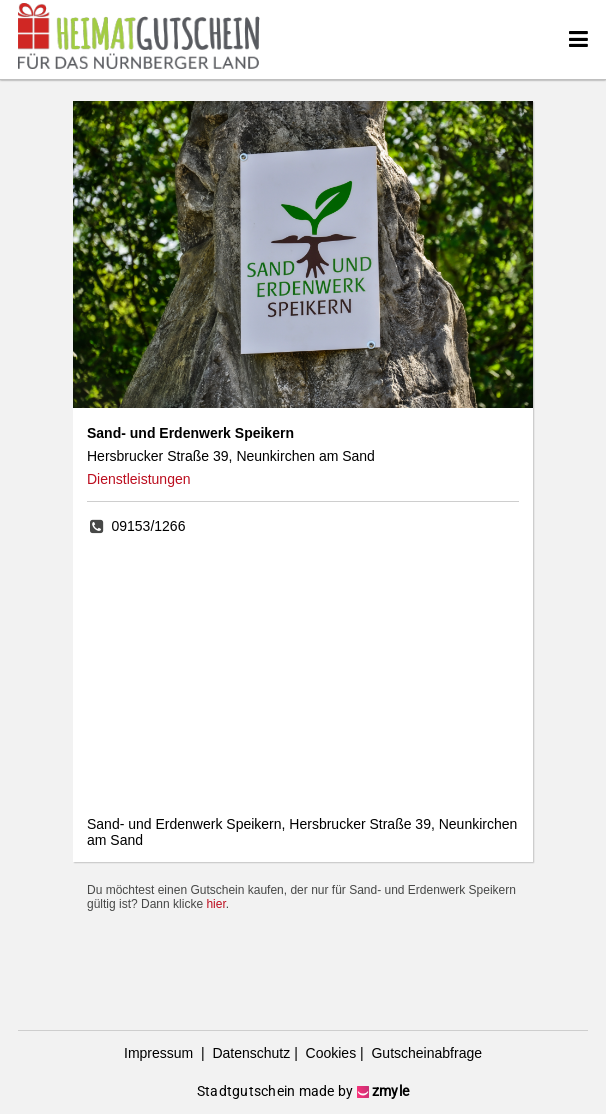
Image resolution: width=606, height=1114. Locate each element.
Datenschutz (250, 1053)
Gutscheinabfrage (425, 1053)
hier (215, 904)
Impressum (160, 1053)
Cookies (329, 1053)
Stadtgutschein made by (303, 1091)
